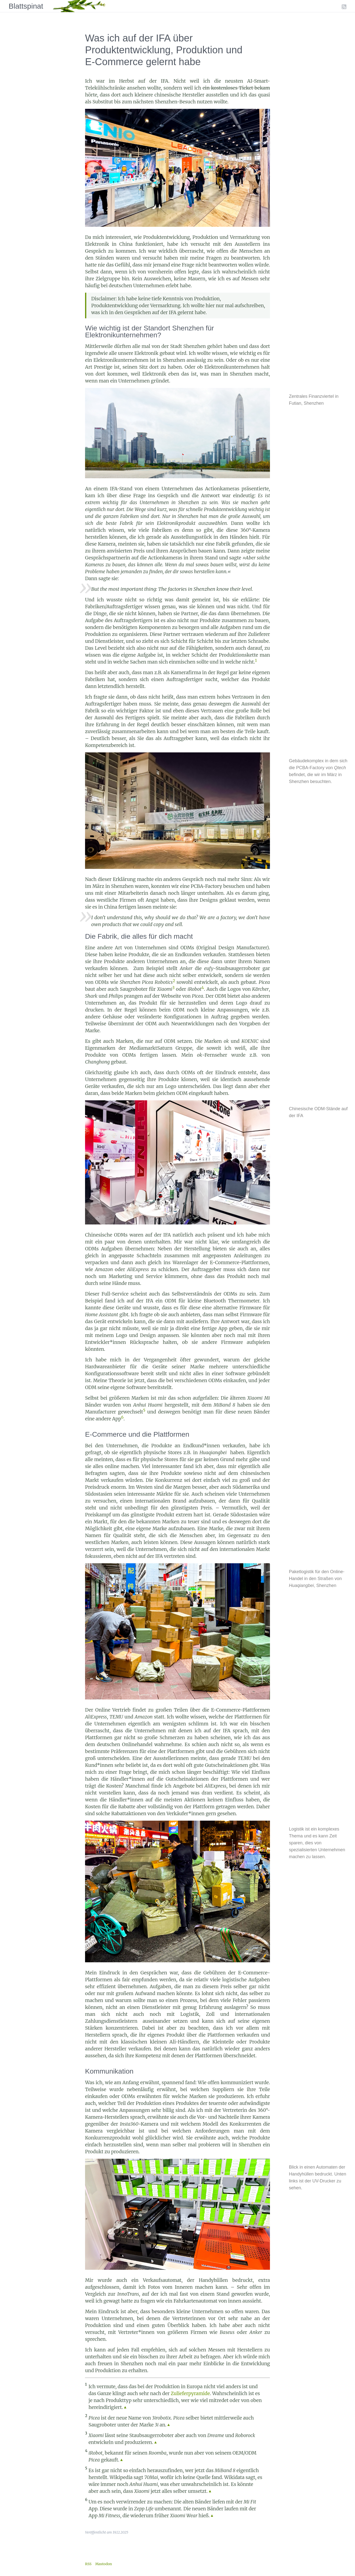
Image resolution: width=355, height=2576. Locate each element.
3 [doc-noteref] (173, 987)
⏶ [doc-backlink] (125, 2407)
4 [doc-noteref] (202, 987)
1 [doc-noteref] (256, 660)
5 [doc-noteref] (144, 1410)
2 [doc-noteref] (174, 980)
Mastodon (103, 2564)
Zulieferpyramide (190, 2393)
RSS (88, 2564)
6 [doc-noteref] (122, 1416)
